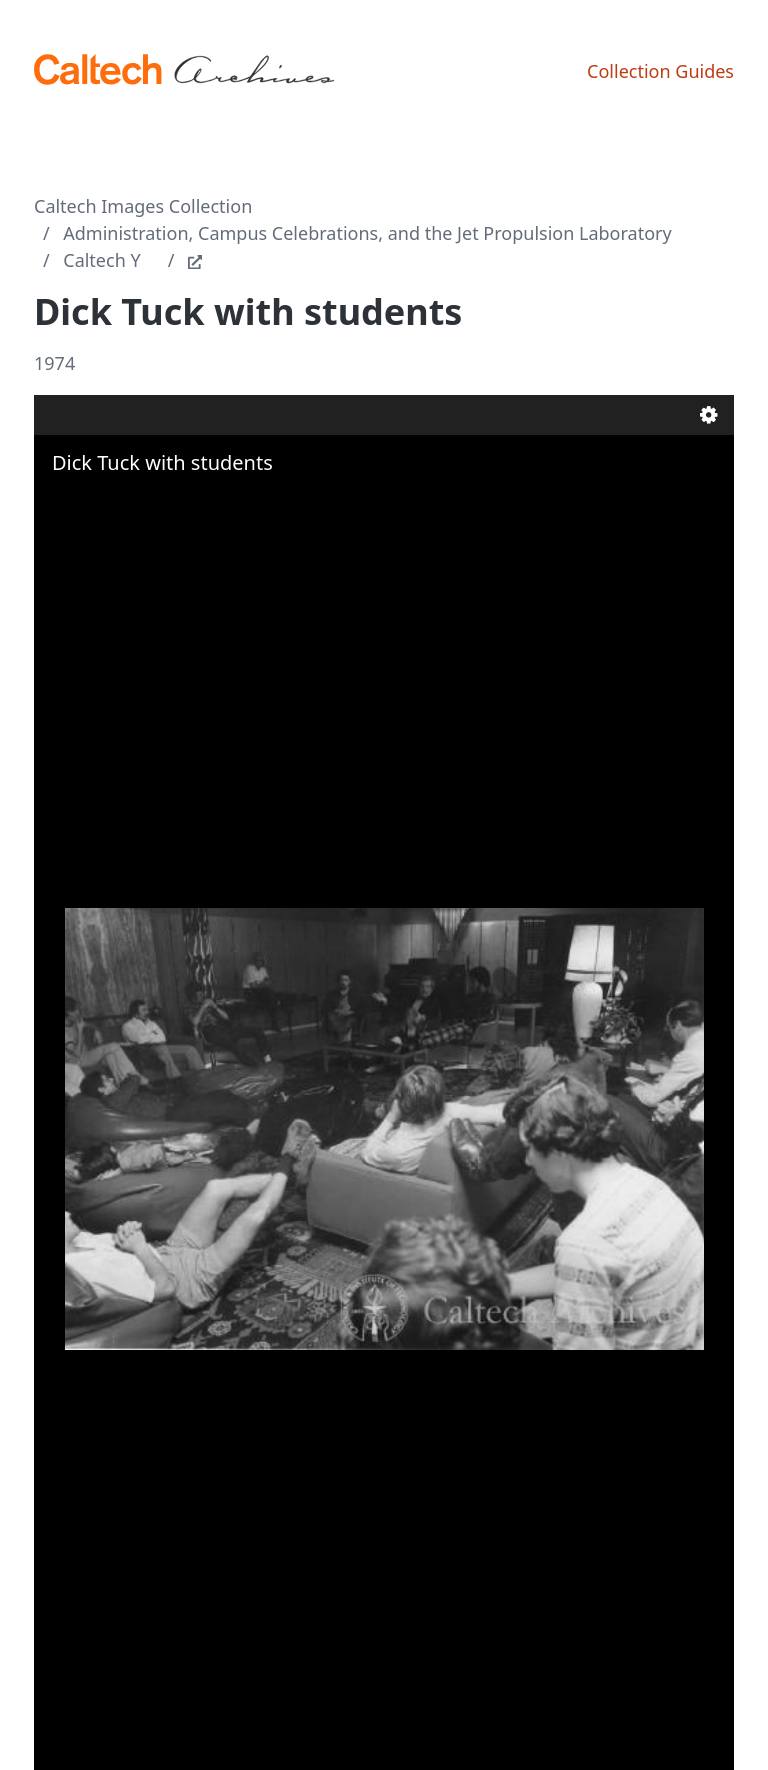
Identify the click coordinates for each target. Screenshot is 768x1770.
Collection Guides (660, 71)
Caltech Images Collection (143, 206)
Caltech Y (101, 260)
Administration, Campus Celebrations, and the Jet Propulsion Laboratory (367, 233)
